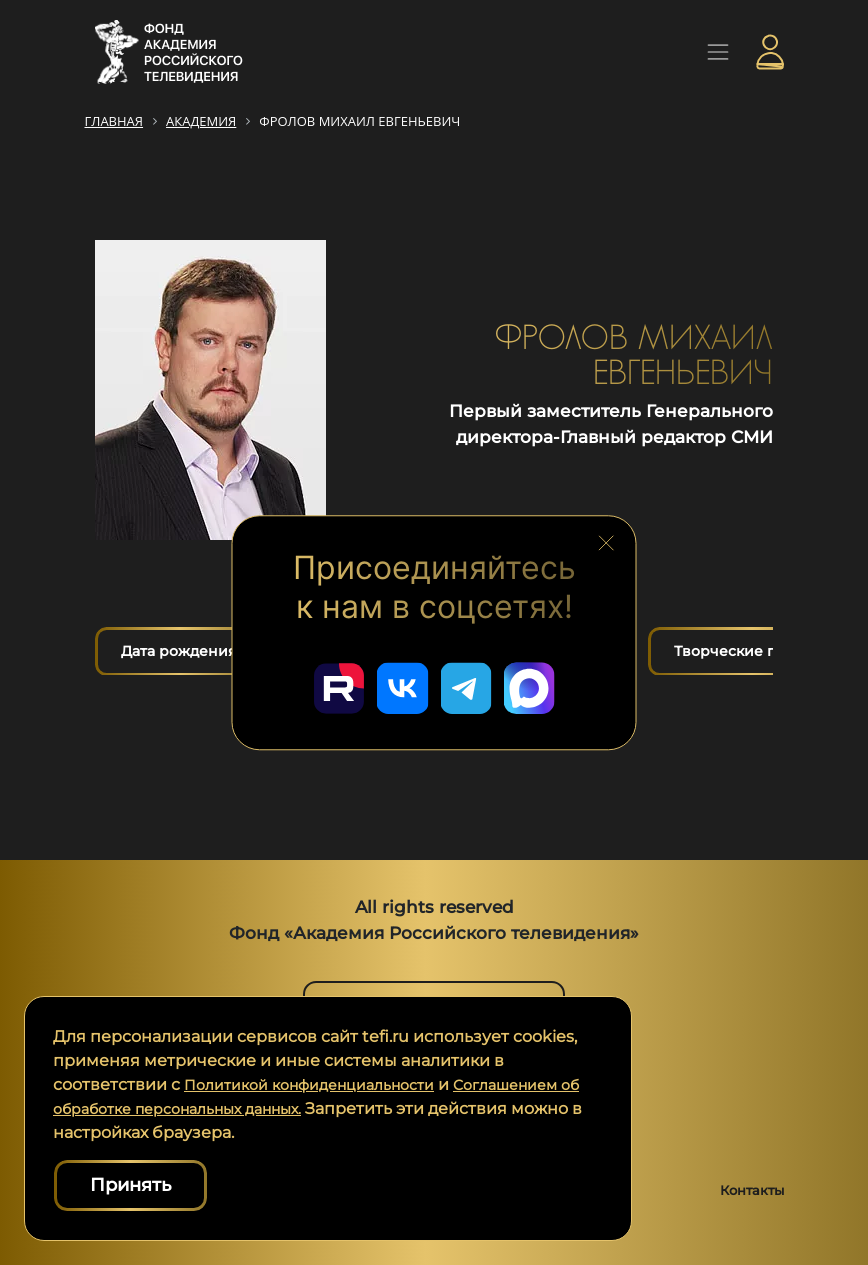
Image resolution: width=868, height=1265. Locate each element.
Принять (130, 1185)
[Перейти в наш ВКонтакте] (398, 684)
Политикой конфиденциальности (324, 1084)
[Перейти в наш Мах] (542, 684)
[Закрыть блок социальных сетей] (606, 539)
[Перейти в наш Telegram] (470, 684)
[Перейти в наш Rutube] (326, 684)
